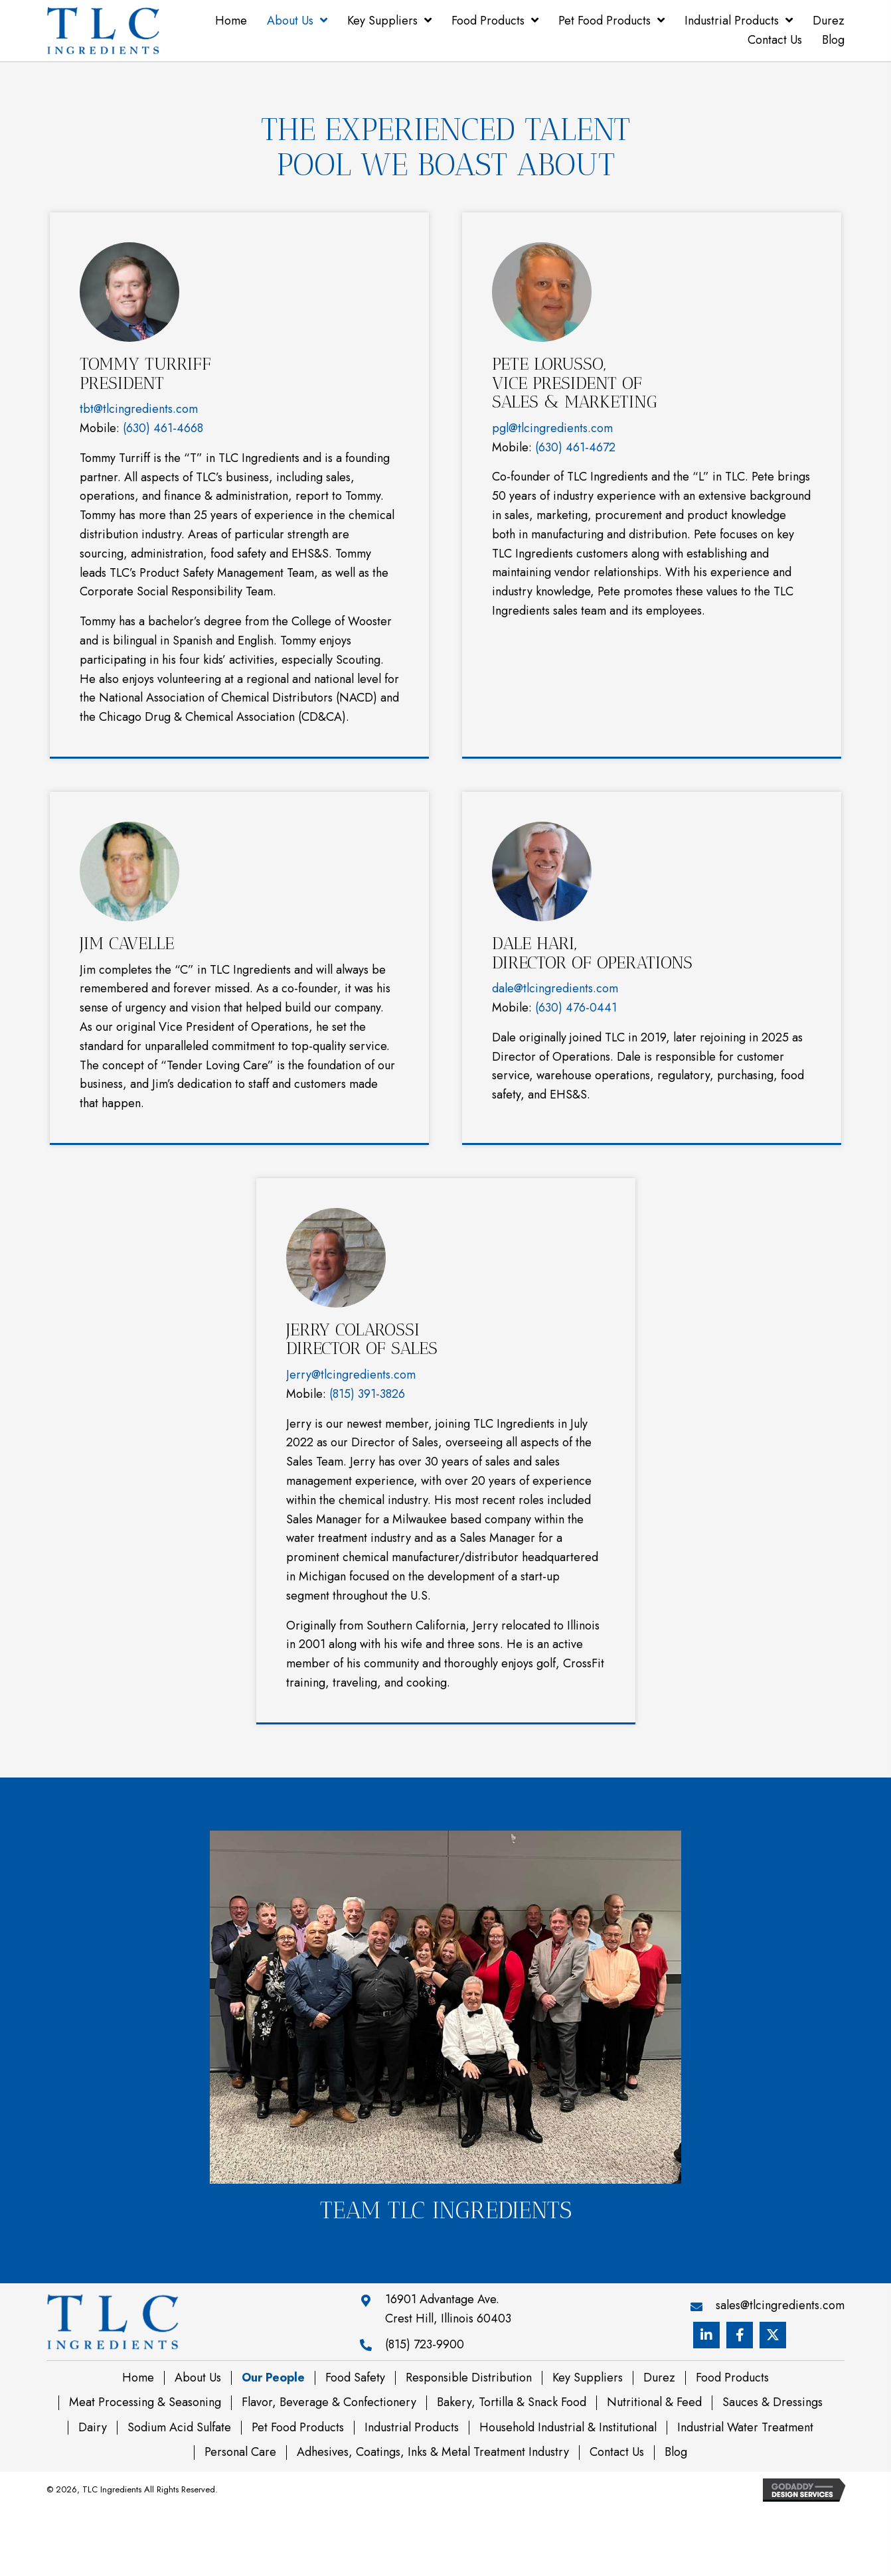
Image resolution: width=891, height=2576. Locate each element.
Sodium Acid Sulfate (179, 2428)
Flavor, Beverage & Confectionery (329, 2402)
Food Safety (355, 2378)
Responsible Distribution (469, 2378)
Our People (273, 2378)
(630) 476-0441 (576, 1007)
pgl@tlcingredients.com (552, 428)
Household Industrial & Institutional (568, 2428)
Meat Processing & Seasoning (145, 2402)
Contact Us (617, 2452)
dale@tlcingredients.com (555, 988)
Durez (659, 2378)
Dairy (92, 2428)
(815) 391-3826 (367, 1393)
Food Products (732, 2378)
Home (138, 2378)
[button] (706, 2335)
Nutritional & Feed (654, 2402)
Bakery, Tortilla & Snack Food (511, 2402)
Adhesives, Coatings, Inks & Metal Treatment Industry (433, 2452)
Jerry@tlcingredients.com (351, 1374)
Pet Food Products (298, 2428)
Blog (676, 2452)
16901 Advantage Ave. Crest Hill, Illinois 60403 (448, 2309)
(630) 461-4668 (163, 428)
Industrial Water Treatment (745, 2428)
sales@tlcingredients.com (780, 2305)
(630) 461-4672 (575, 447)
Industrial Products (411, 2428)
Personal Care (240, 2452)
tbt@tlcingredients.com (139, 408)
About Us (198, 2378)
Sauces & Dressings (772, 2402)
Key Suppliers (587, 2378)
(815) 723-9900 (424, 2344)
